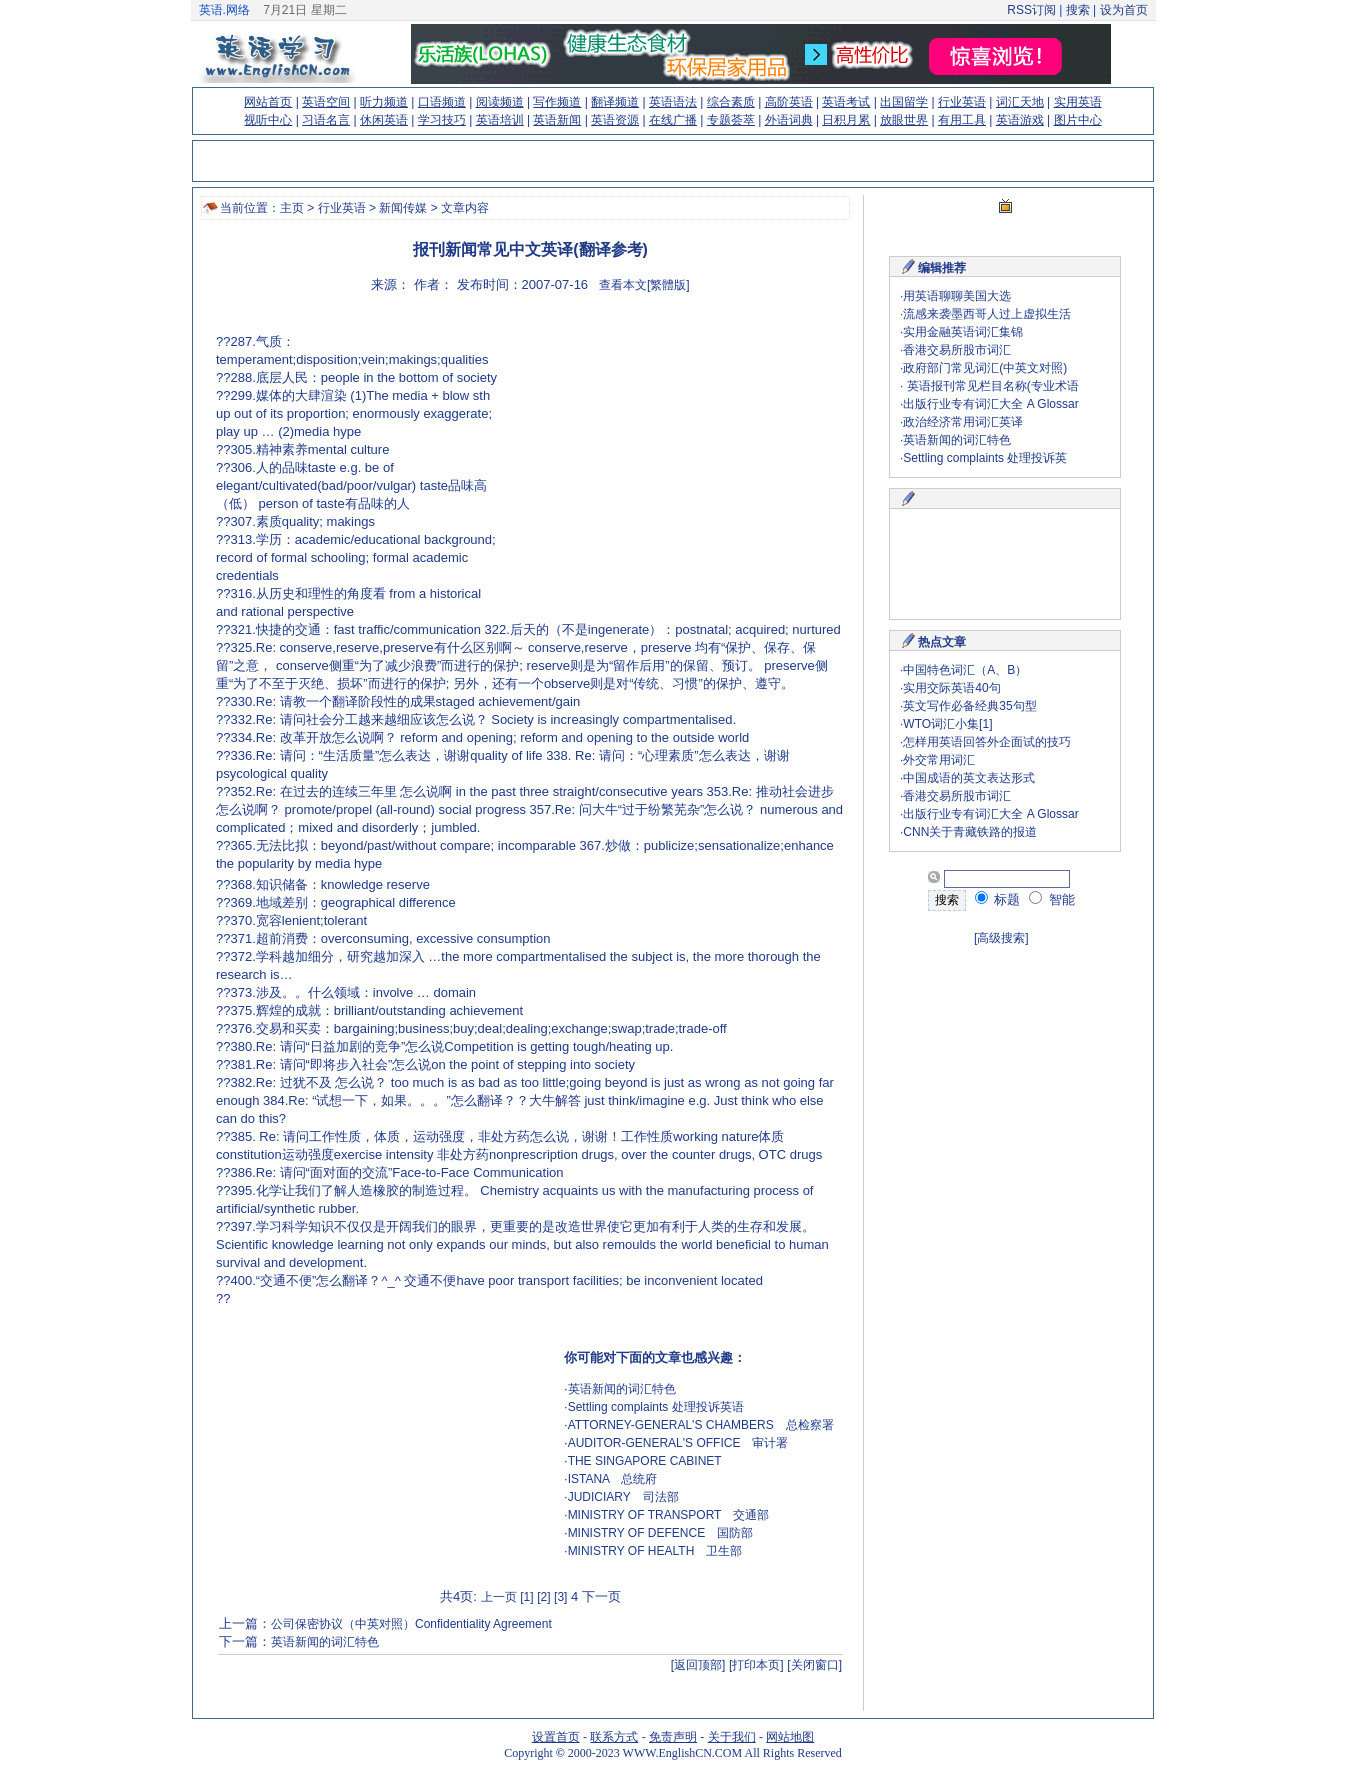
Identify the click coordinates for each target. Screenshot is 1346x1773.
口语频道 (442, 102)
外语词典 (789, 120)
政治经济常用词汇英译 (963, 422)
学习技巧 (442, 120)
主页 (292, 208)
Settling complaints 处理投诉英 (985, 458)
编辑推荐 (942, 268)
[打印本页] (756, 1665)
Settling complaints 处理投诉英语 (656, 1407)
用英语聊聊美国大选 (957, 296)
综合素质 (731, 102)
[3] (560, 1597)
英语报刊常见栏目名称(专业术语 (990, 386)
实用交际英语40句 (951, 688)
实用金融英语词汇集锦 (963, 332)
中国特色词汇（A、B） (965, 670)
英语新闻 (557, 120)
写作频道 (557, 102)
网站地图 (790, 1737)
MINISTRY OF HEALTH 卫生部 (655, 1551)
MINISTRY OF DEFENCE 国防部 (661, 1533)
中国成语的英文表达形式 (969, 778)
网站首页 (268, 102)
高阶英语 (789, 102)
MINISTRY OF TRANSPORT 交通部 (669, 1515)
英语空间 (326, 102)
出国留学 (904, 102)
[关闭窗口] (814, 1665)
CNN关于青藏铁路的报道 (970, 832)
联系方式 (614, 1737)
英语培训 (500, 120)
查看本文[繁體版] (644, 285)
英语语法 (673, 102)
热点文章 (942, 642)
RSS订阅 (1031, 10)
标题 (998, 899)
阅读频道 (500, 102)
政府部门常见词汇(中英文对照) (985, 368)
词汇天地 (1020, 102)
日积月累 (846, 120)
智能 (1052, 899)
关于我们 (732, 1737)
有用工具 (962, 120)
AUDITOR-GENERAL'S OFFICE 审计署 (678, 1443)
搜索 (1077, 10)
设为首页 (1124, 10)
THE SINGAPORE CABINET (645, 1461)
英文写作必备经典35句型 (969, 706)
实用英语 (1078, 102)
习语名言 (326, 120)
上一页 (499, 1597)
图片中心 (1078, 120)
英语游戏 (1020, 120)
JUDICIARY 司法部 (623, 1497)
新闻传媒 (403, 208)
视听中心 (268, 120)
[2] (543, 1597)
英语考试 (846, 102)
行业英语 (962, 102)
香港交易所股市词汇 (957, 350)
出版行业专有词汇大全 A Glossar (990, 404)
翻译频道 (615, 102)
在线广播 (673, 120)
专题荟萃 (731, 120)
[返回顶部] (698, 1665)
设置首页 (556, 1737)
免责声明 (673, 1737)
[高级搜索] (1001, 938)
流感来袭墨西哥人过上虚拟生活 (987, 314)
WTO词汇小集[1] (947, 724)
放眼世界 (904, 120)
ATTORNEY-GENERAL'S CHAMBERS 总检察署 (701, 1425)
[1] (526, 1597)
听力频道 (384, 102)
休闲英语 (384, 120)
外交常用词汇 (939, 760)
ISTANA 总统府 (613, 1479)
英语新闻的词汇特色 (622, 1389)
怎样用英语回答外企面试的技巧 (987, 742)
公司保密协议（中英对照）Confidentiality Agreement (411, 1624)
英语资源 (615, 120)
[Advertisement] (672, 455)
